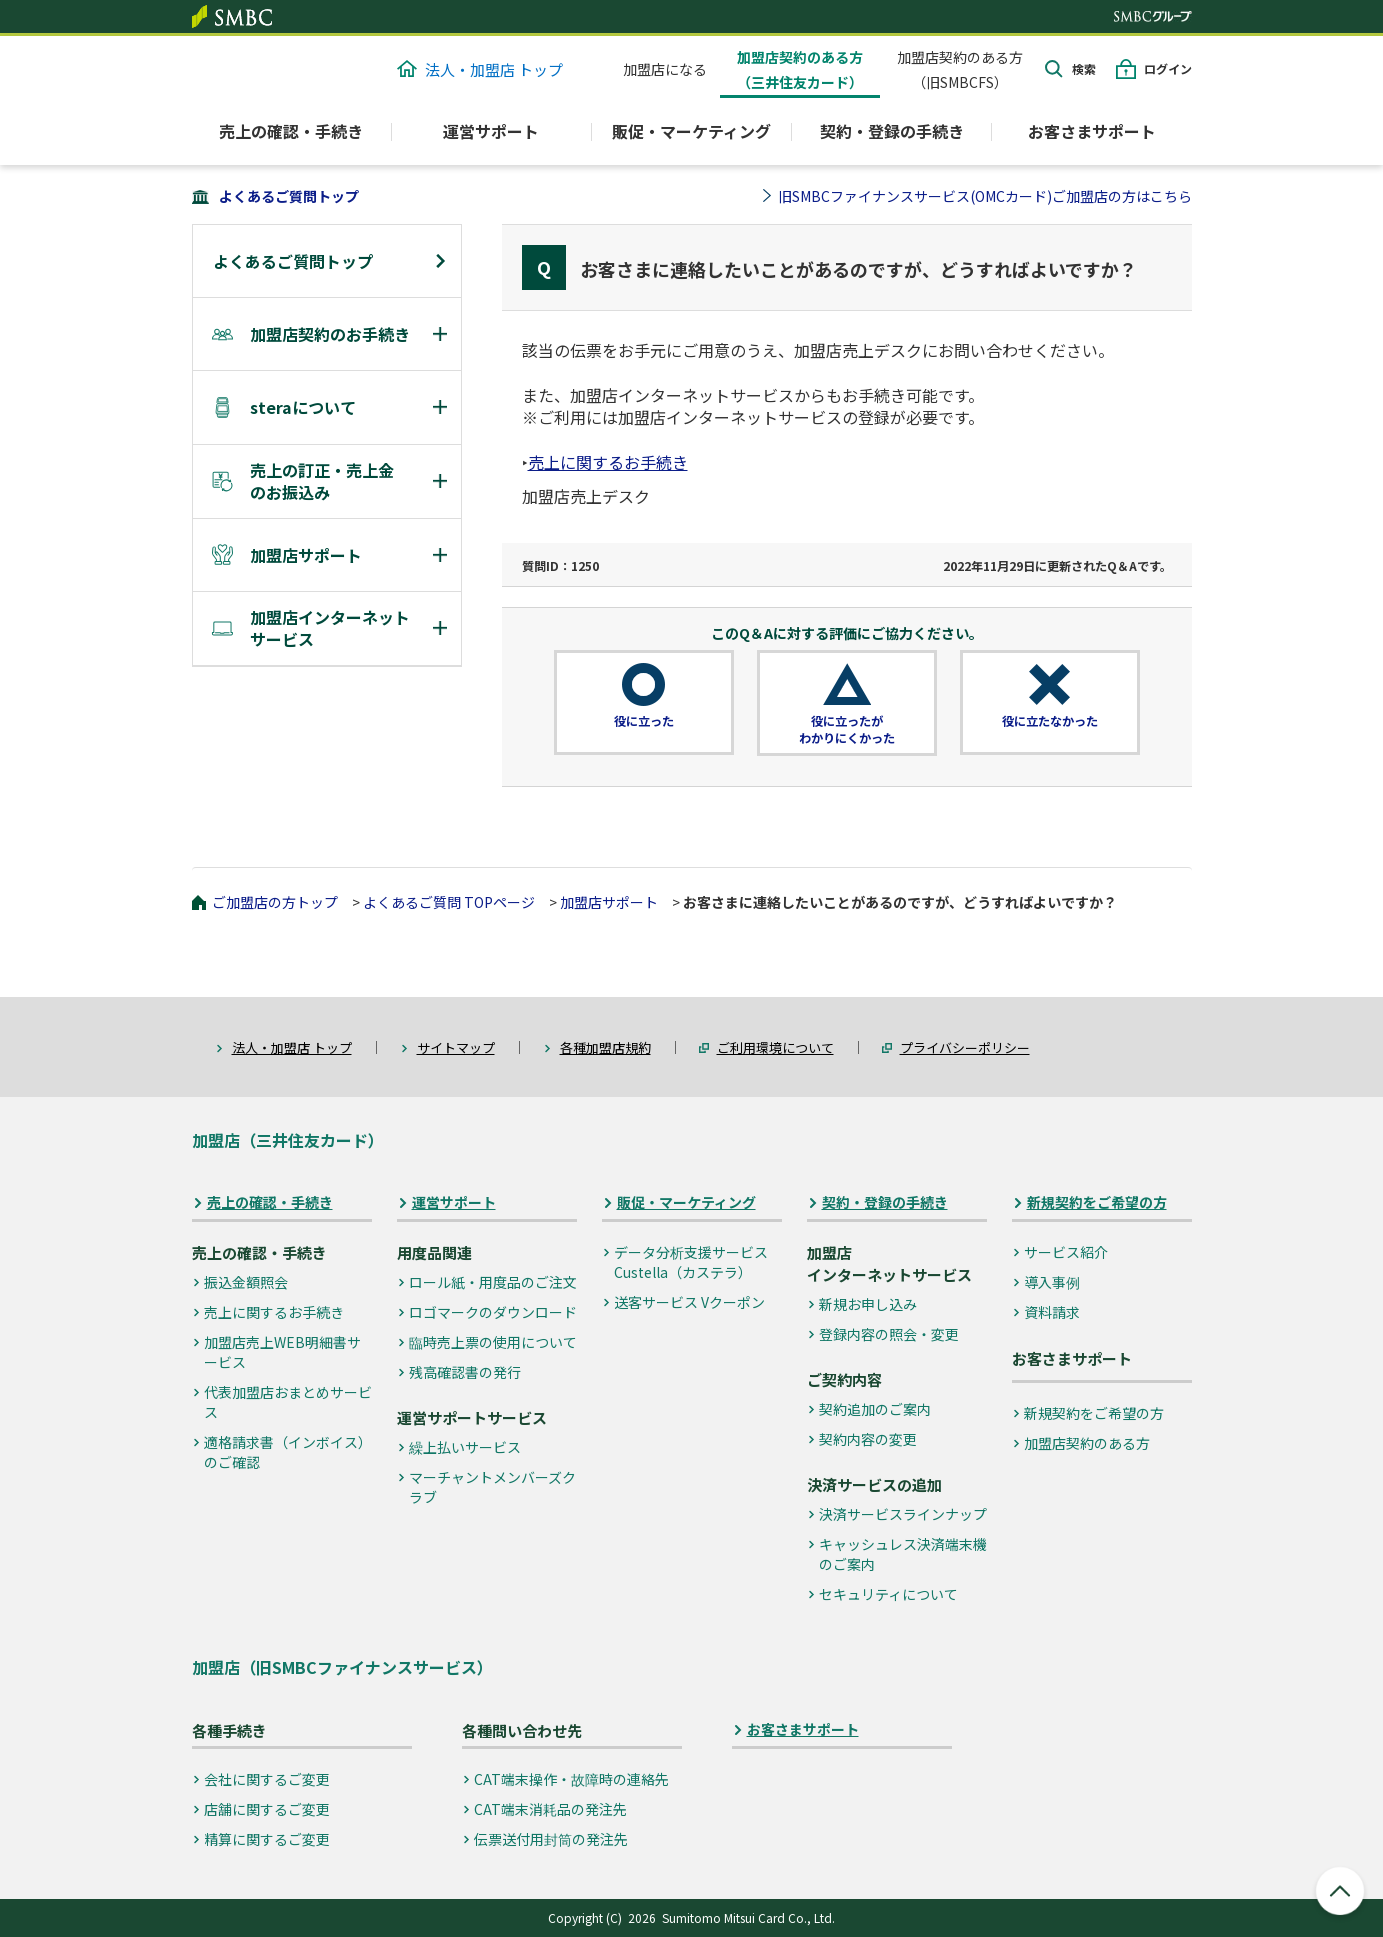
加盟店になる (665, 69)
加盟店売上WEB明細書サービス (282, 1352)
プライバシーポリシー (965, 1047)
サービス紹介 (1066, 1252)
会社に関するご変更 (267, 1779)
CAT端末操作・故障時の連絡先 (571, 1779)
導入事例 (1052, 1282)
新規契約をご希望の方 (1097, 1202)
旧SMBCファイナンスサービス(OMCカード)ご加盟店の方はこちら (985, 196)
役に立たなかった (1050, 721)
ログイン (1168, 68)
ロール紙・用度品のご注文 (493, 1282)
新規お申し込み (868, 1304)
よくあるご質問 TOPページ (449, 902)
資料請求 (1052, 1312)
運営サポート (454, 1202)
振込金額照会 (246, 1282)
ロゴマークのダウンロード (493, 1312)
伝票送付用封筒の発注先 (551, 1839)
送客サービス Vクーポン (689, 1302)
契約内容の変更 (868, 1439)
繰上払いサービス (465, 1447)
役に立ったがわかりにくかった (847, 729)
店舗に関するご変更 (267, 1809)
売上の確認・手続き (270, 1202)
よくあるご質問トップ (289, 196)
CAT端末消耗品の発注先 (550, 1809)
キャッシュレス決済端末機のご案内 (903, 1554)
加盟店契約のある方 (1087, 1443)
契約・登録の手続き (885, 1202)
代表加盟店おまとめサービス (288, 1402)
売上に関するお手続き (608, 462)
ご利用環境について (775, 1047)
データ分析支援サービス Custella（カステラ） (691, 1262)
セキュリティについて (888, 1594)
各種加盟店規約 (605, 1047)
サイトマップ (456, 1047)
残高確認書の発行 (465, 1372)
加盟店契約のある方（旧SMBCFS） (960, 69)
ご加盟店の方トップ (275, 902)
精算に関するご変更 (267, 1839)
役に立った (644, 721)
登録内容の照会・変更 (889, 1334)
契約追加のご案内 (875, 1409)
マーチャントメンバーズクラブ (492, 1487)
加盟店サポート (609, 902)
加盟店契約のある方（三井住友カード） (800, 69)
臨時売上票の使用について (493, 1342)
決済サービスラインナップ (903, 1514)
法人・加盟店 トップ (480, 69)
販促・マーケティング (686, 1202)
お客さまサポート (1092, 131)
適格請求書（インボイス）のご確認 (288, 1452)
